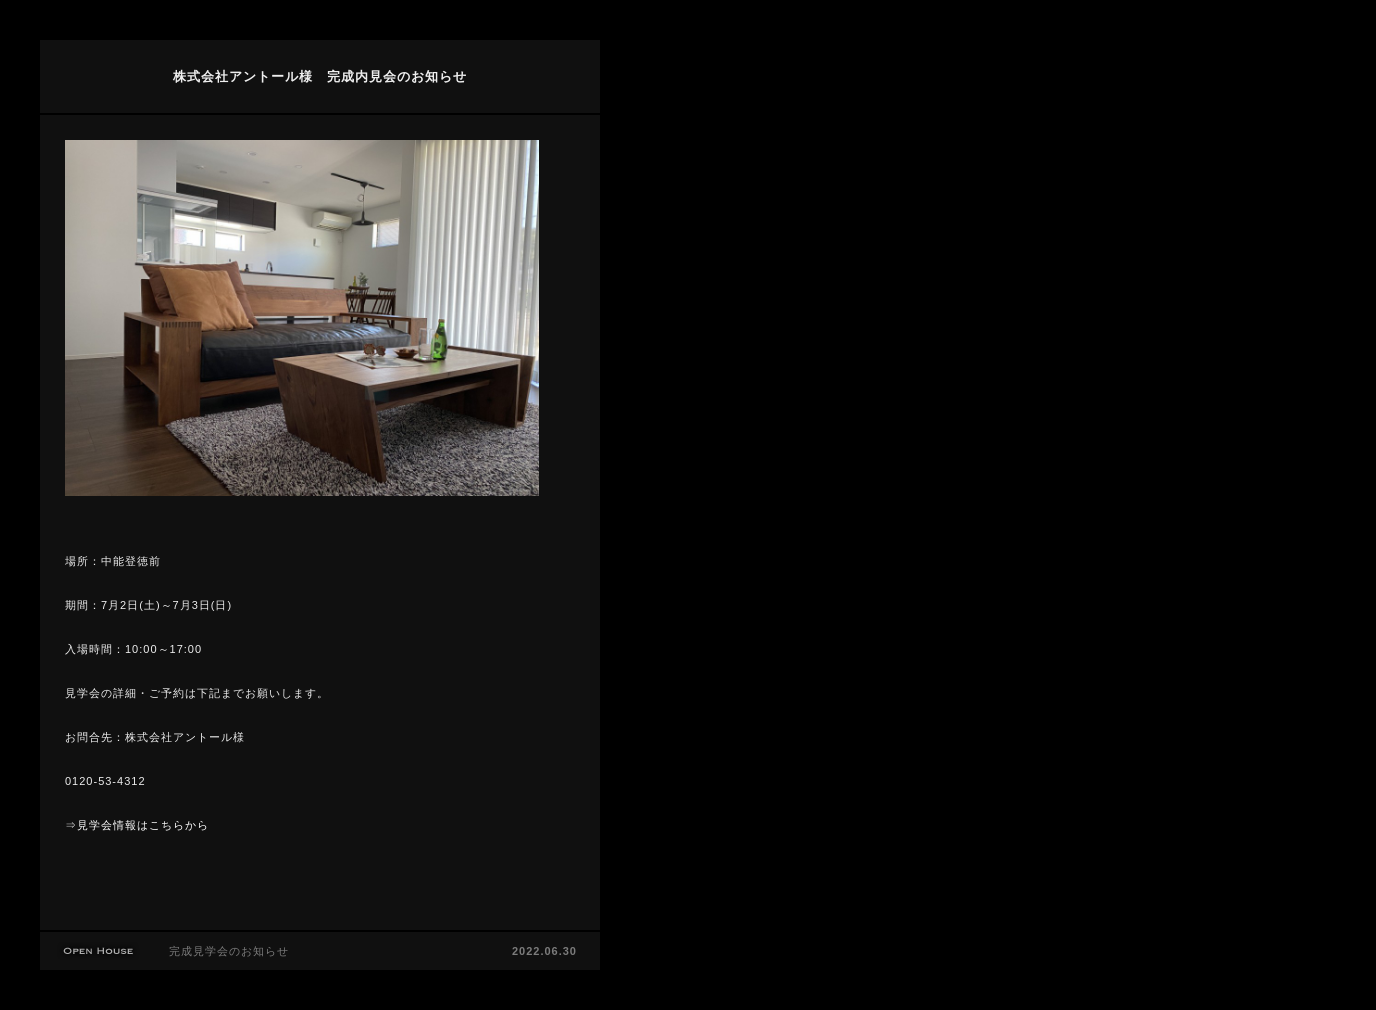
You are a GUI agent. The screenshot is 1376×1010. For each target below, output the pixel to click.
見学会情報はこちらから (143, 825)
